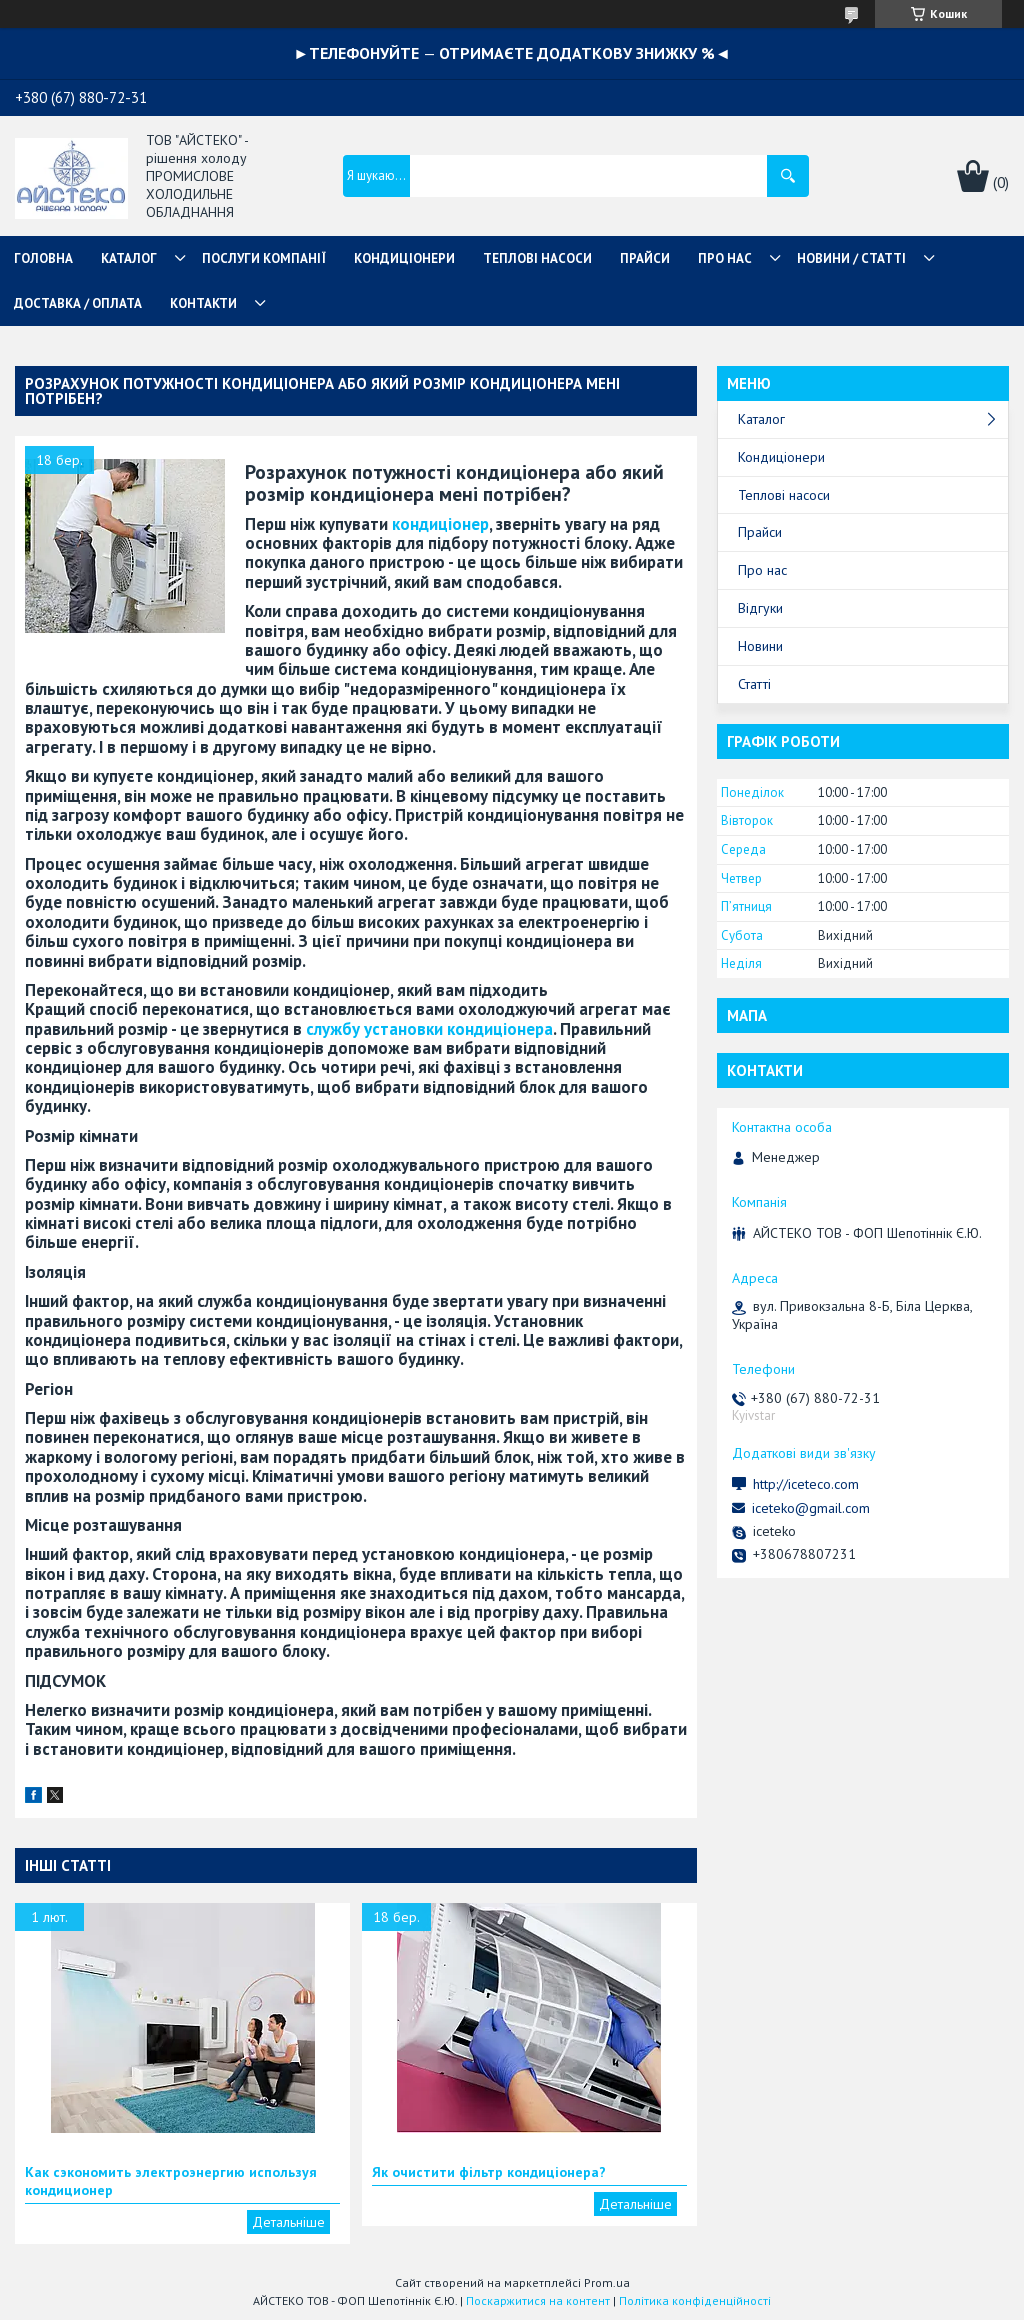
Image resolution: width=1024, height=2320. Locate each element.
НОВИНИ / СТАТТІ (851, 258)
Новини (760, 646)
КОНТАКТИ (203, 303)
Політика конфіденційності (695, 2300)
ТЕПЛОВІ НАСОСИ (537, 258)
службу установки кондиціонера (429, 1029)
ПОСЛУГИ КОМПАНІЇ (264, 258)
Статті (754, 684)
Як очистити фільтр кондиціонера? (489, 2172)
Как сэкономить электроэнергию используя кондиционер (171, 2181)
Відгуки (760, 608)
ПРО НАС (725, 258)
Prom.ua (607, 2282)
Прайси (760, 532)
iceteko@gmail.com (811, 1508)
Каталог (761, 419)
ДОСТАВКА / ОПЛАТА (78, 303)
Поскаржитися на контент (538, 2300)
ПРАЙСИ (645, 258)
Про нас (762, 570)
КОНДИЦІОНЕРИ (404, 258)
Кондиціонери (781, 457)
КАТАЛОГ (129, 258)
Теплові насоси (784, 495)
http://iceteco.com (806, 1484)
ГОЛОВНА (43, 258)
